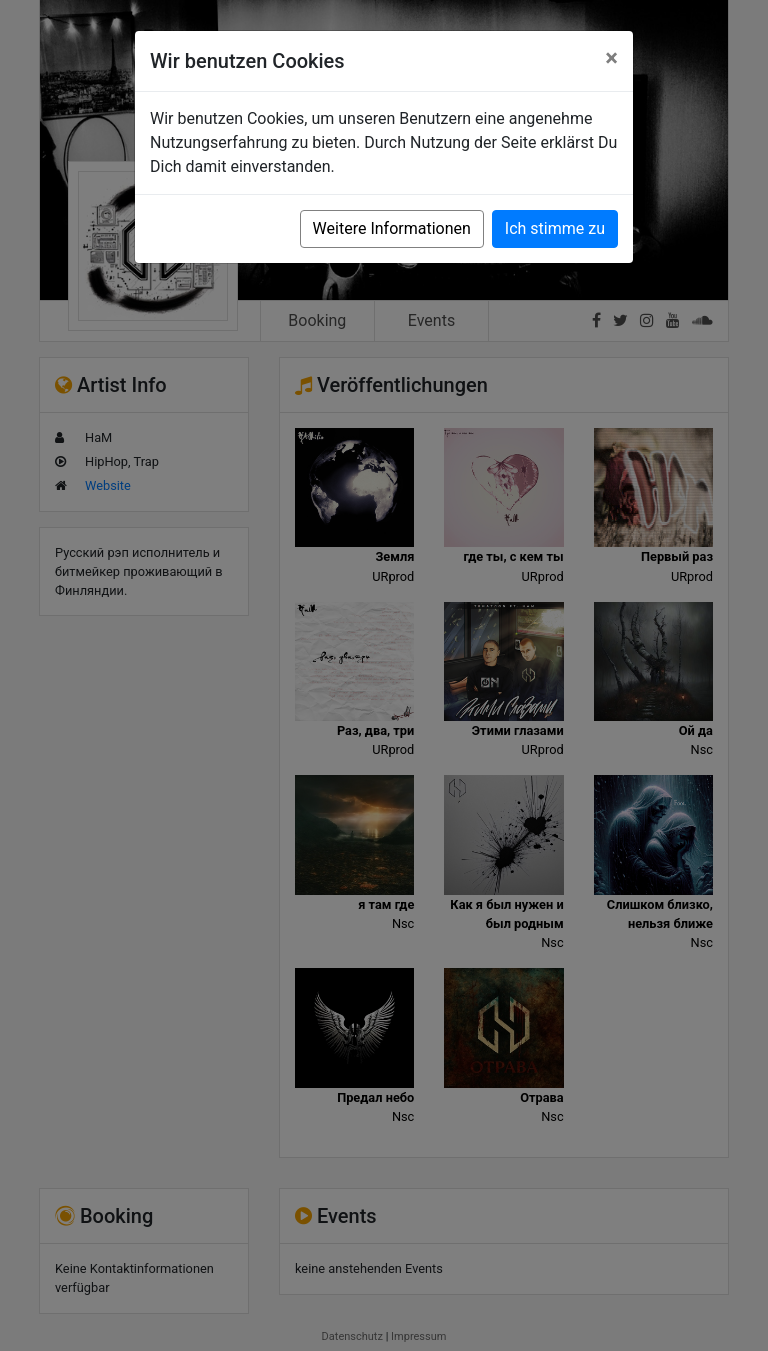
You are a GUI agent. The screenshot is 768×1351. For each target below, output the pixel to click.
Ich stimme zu (555, 228)
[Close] (611, 58)
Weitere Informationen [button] (392, 228)
